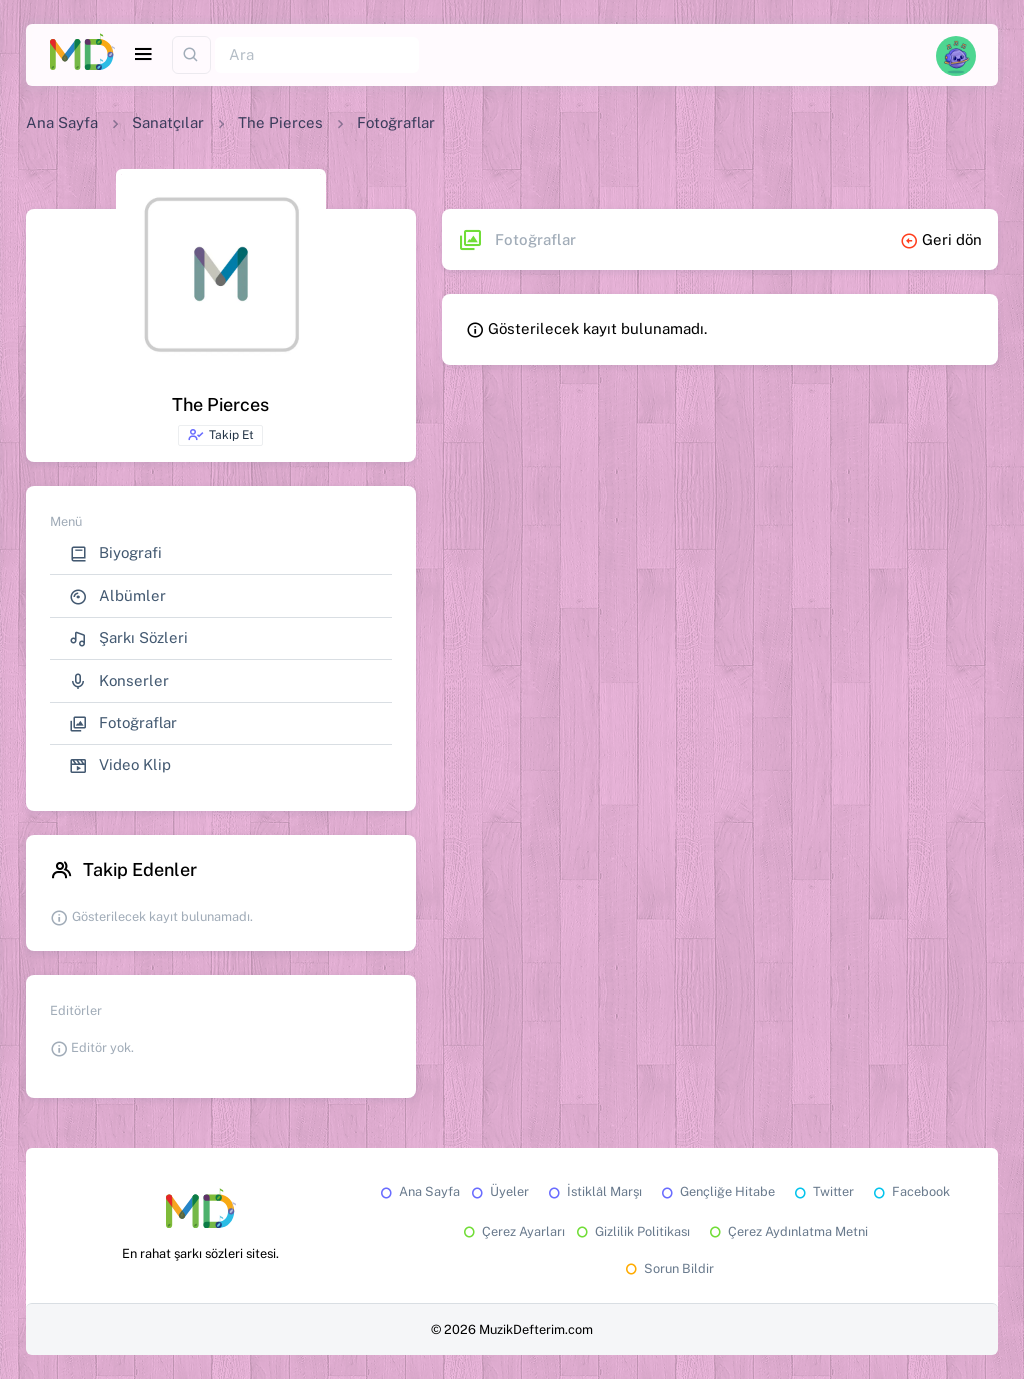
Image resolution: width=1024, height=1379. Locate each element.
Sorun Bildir (668, 1268)
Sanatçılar (168, 122)
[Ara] (317, 55)
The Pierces (280, 122)
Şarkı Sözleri (128, 638)
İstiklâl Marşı (593, 1191)
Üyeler (498, 1191)
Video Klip (120, 765)
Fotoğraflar (123, 723)
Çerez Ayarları (512, 1231)
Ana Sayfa (62, 122)
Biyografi (115, 553)
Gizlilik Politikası (631, 1231)
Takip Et (220, 435)
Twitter (822, 1191)
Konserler (119, 681)
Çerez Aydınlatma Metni (787, 1231)
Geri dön (941, 239)
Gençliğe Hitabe (716, 1191)
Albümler (117, 596)
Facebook (910, 1191)
